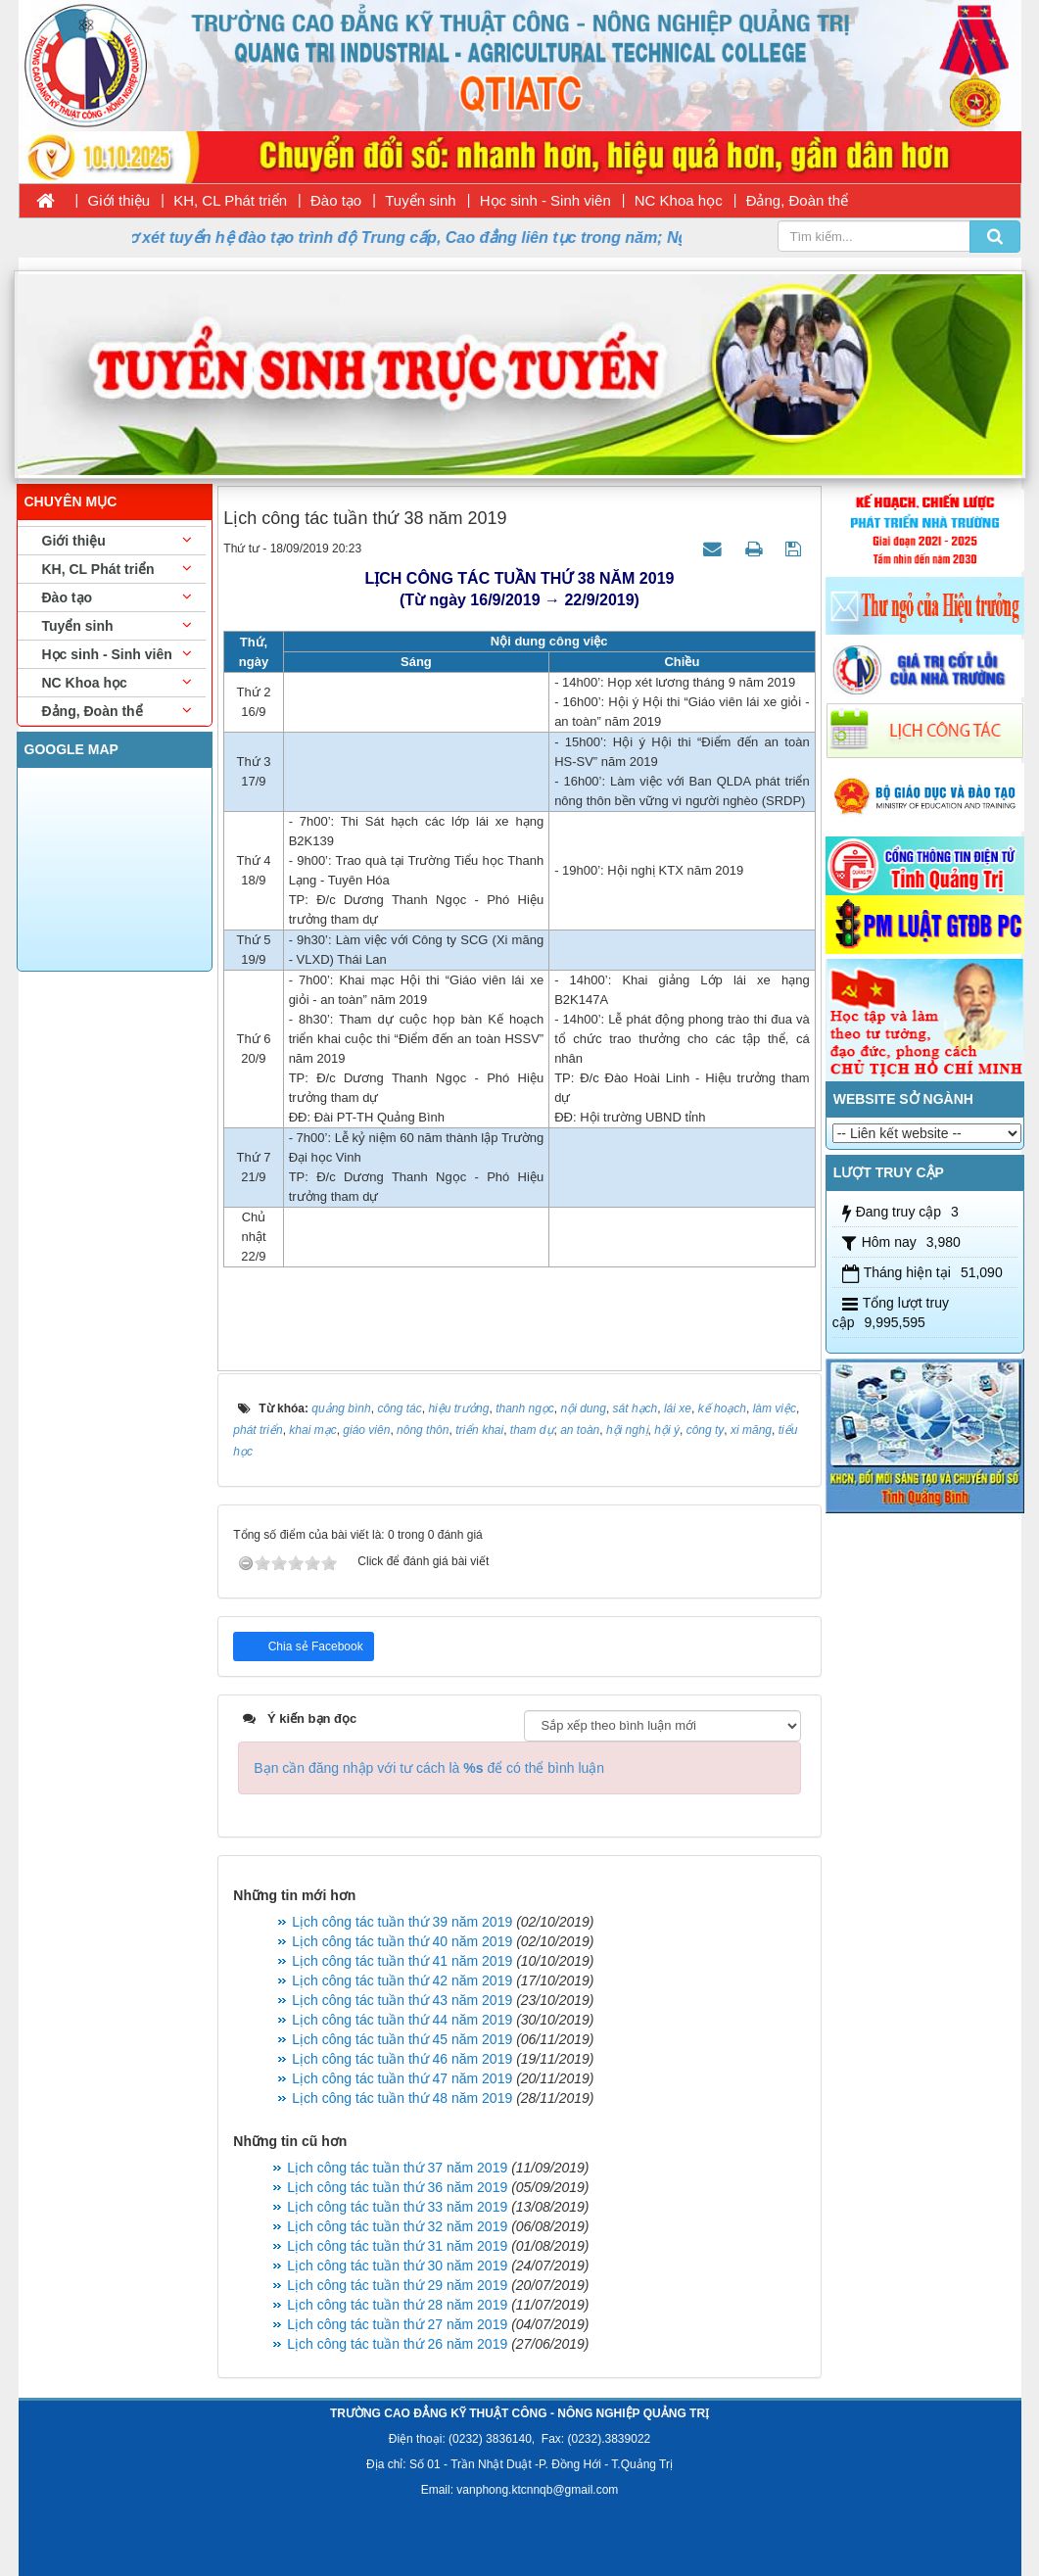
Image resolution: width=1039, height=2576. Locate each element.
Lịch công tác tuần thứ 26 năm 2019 (397, 2344)
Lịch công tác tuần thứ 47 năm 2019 (402, 2078)
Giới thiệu (119, 200)
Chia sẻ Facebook (313, 1646)
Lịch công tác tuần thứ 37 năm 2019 (397, 2167)
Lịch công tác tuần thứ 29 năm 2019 (397, 2285)
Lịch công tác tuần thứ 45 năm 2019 (402, 2039)
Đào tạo (335, 200)
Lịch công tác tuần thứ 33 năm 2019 (397, 2207)
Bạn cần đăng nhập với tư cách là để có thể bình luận (429, 1768)
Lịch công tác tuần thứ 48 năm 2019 (402, 2098)
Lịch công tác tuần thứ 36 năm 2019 (397, 2187)
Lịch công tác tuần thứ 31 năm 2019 (397, 2246)
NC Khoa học (679, 200)
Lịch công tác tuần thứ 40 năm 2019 (402, 1941)
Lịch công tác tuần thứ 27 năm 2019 (397, 2324)
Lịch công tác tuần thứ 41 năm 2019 (402, 1961)
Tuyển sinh (420, 200)
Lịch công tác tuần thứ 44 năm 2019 (402, 2019)
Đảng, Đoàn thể (797, 200)
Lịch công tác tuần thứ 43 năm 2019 (402, 2000)
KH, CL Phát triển (230, 200)
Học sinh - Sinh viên (545, 200)
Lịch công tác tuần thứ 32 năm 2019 (397, 2226)
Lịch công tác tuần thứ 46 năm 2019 (402, 2059)
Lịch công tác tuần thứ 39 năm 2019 (402, 1922)
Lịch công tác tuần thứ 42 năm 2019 (402, 1980)
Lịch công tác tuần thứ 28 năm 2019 (397, 2305)
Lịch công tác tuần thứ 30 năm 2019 (397, 2265)
